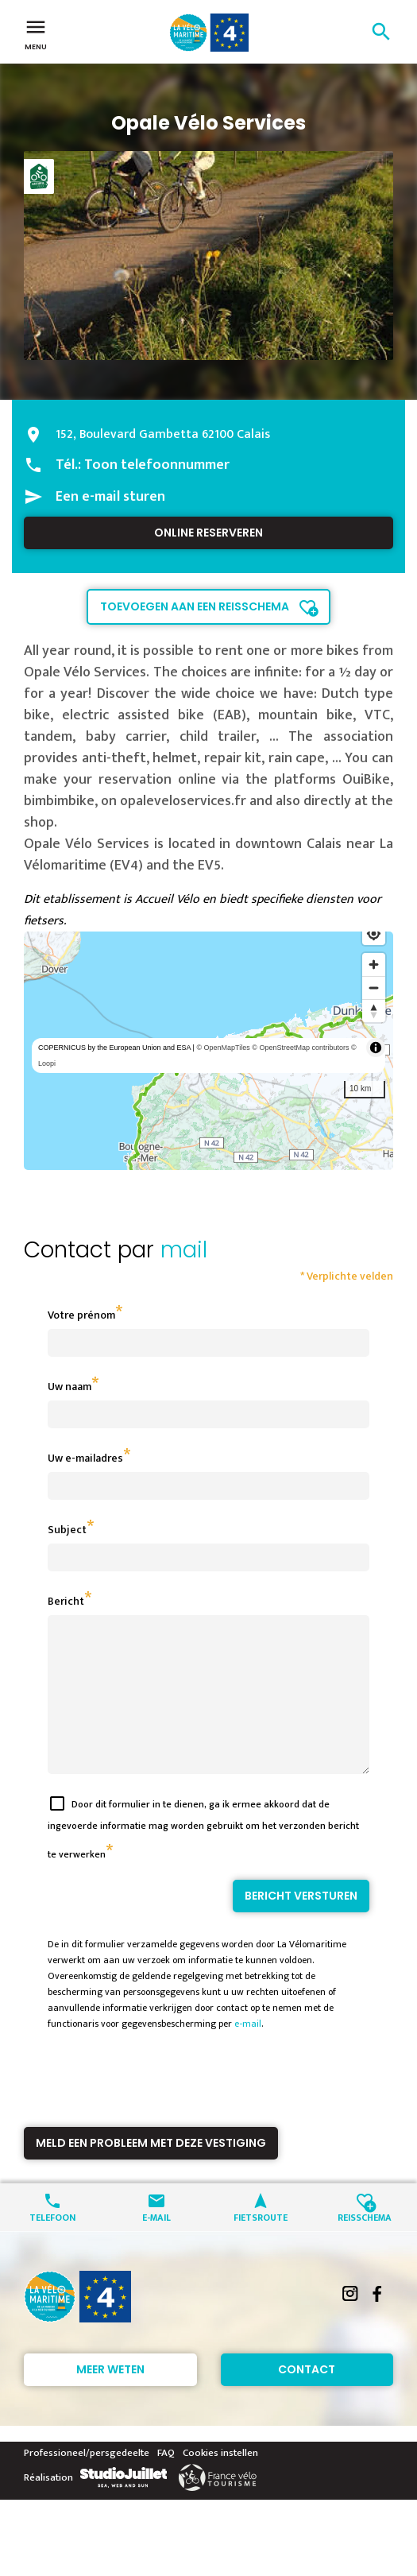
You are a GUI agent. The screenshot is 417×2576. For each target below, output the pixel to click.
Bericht (66, 1601)
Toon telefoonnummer (157, 465)
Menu (36, 33)
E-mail (156, 2245)
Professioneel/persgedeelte (86, 2481)
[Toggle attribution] (375, 1047)
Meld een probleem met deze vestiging (151, 2171)
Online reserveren (208, 532)
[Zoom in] (373, 964)
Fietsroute (261, 2245)
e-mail (247, 2052)
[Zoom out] (373, 987)
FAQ (166, 2481)
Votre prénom (81, 1315)
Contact (306, 2398)
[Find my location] (373, 933)
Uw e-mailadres (85, 1458)
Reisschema (365, 2245)
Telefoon (52, 2245)
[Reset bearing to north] (373, 1010)
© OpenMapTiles (222, 1048)
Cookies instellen (220, 2481)
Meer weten (110, 2398)
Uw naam (69, 1386)
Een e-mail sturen (110, 497)
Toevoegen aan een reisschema (194, 606)
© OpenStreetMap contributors (300, 1048)
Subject (67, 1529)
